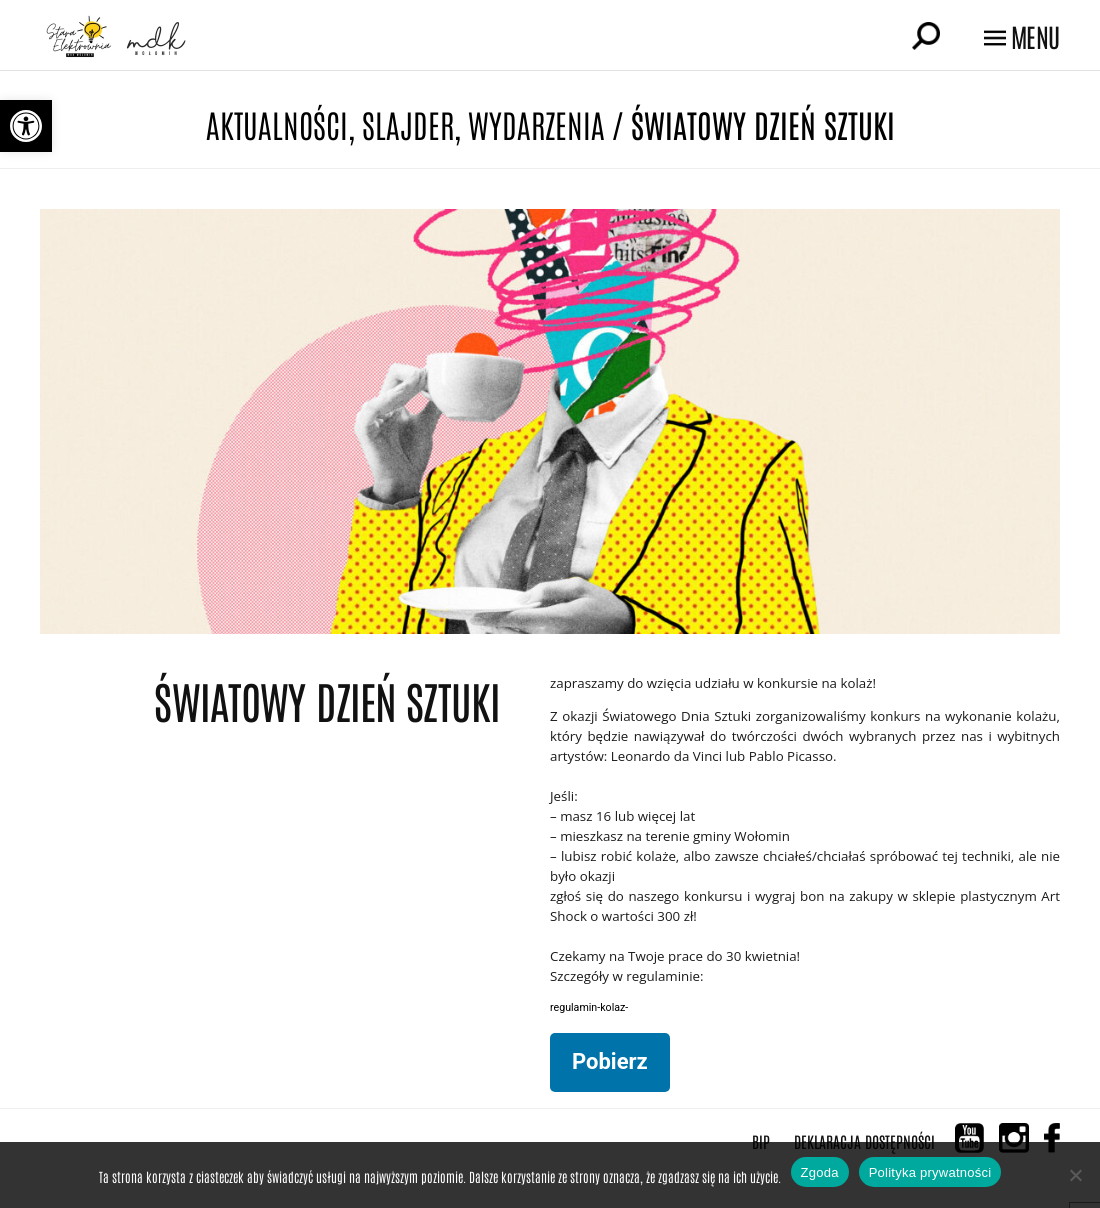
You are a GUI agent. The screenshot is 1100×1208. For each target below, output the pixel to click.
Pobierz (610, 1061)
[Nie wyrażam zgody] (1075, 1175)
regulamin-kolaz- (589, 1007)
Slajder (408, 123)
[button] (26, 126)
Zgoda (820, 1172)
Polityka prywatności (930, 1172)
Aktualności (277, 123)
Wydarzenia (536, 123)
